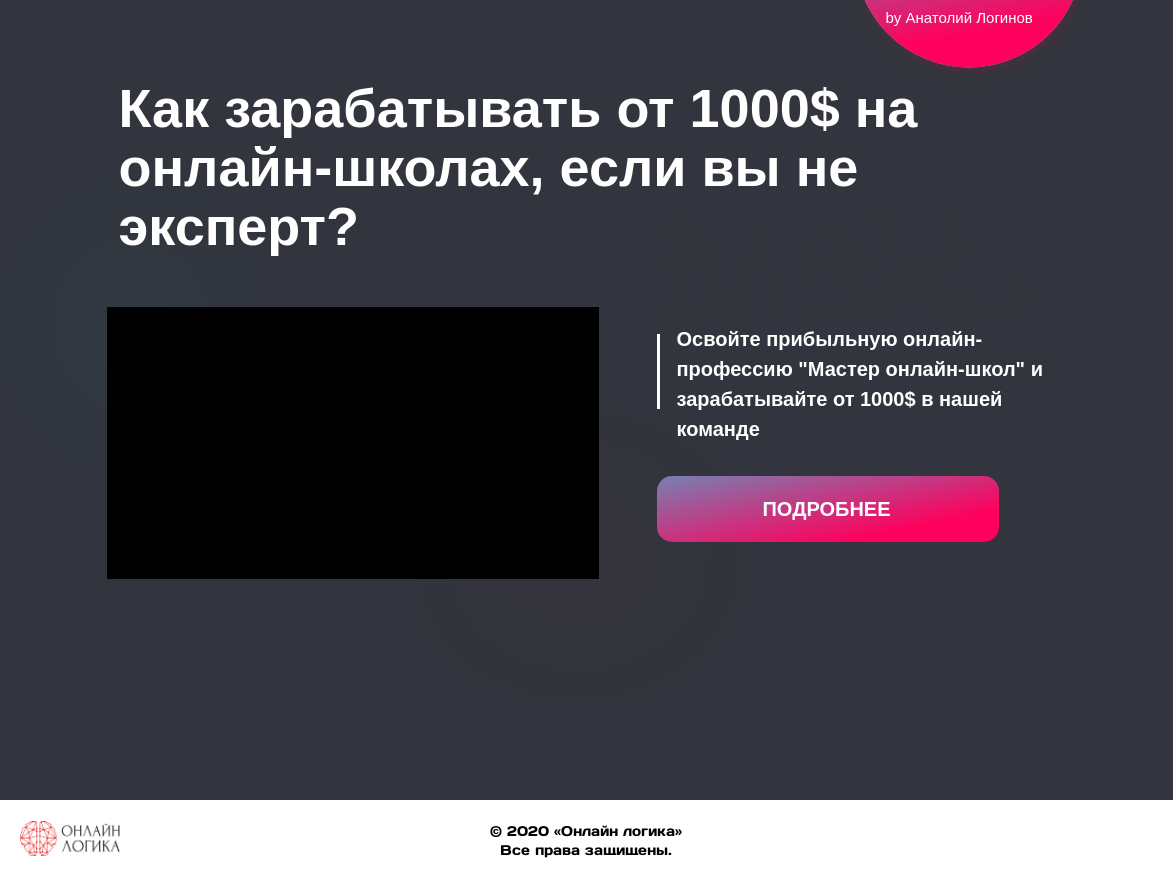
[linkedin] (1135, 848)
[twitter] (1099, 848)
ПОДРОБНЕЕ (826, 509)
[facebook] (1063, 848)
